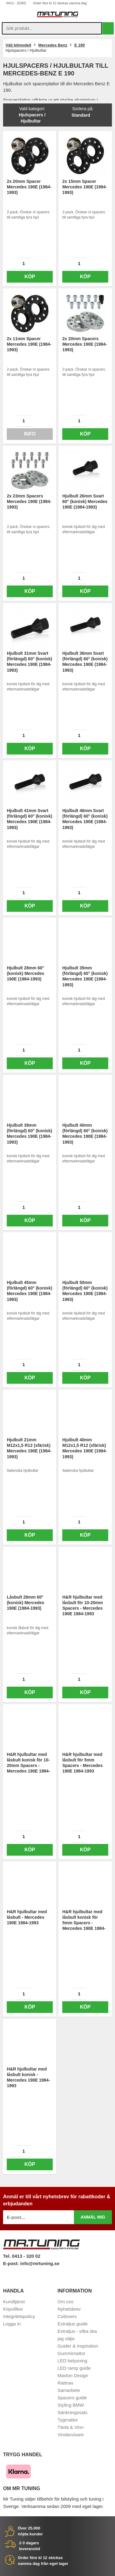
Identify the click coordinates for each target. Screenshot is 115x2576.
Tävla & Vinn (71, 2427)
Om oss (66, 2301)
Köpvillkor (13, 2309)
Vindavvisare (71, 2434)
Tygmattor (68, 2419)
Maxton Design (73, 2375)
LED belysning (72, 2360)
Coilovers (67, 2316)
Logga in (12, 2323)
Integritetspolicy (19, 2316)
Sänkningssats (73, 2412)
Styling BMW (71, 2405)
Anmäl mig (93, 2217)
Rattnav (66, 2382)
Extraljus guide (73, 2323)
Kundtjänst (14, 2301)
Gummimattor (72, 2353)
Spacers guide (72, 2397)
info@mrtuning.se (39, 2263)
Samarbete (69, 2390)
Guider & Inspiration (78, 2346)
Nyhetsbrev (69, 2309)
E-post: (11, 2263)
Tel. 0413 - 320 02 (21, 2256)
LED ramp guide (74, 2368)
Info (30, 434)
